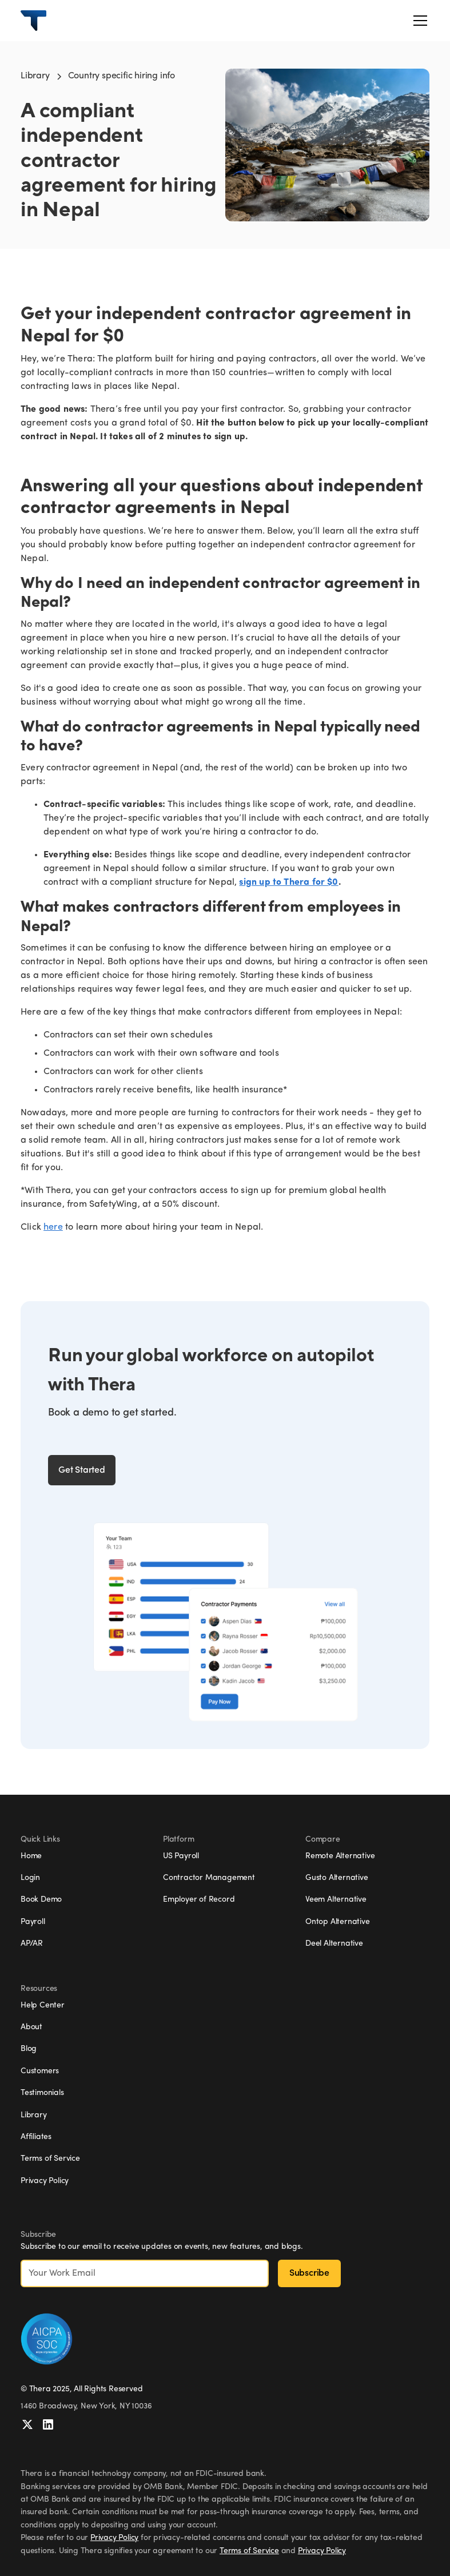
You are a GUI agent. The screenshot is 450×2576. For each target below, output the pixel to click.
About (31, 2027)
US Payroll (181, 1856)
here (53, 1227)
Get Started (81, 1470)
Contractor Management (209, 1878)
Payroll (33, 1922)
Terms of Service (50, 2158)
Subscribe (309, 2273)
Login (30, 1878)
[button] (418, 20)
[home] (33, 20)
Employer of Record (198, 1899)
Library (35, 76)
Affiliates (36, 2137)
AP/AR (32, 1943)
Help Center (43, 2005)
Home (31, 1856)
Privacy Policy (45, 2181)
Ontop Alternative (337, 1922)
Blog (29, 2049)
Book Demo (41, 1899)
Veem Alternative (336, 1899)
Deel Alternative (334, 1943)
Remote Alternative (340, 1856)
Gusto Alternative (336, 1878)
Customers (40, 2071)
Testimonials (42, 2093)
